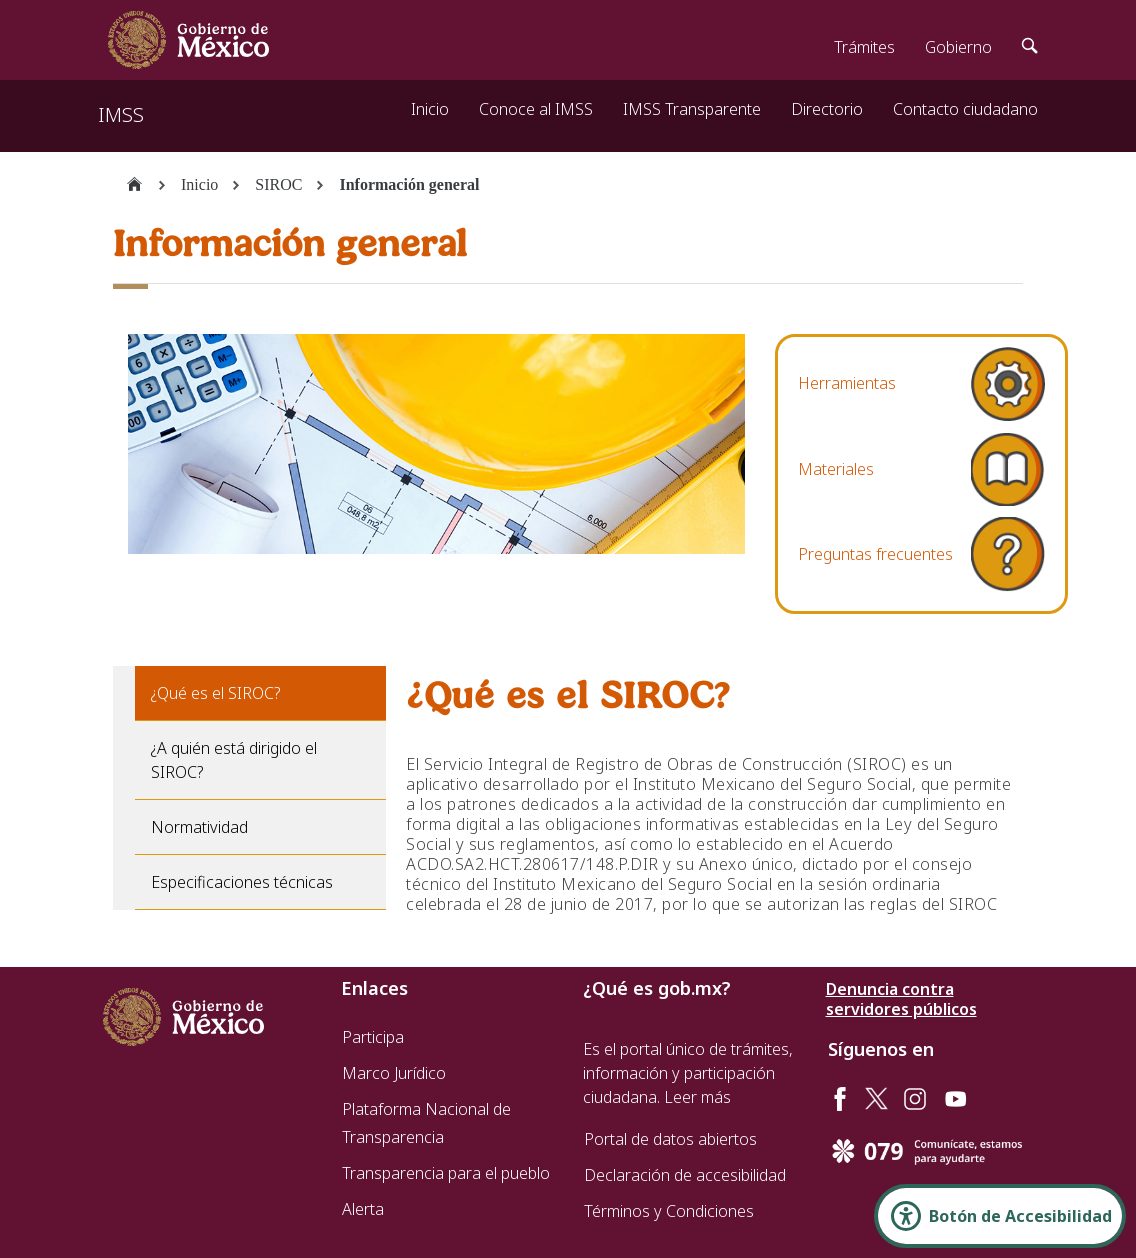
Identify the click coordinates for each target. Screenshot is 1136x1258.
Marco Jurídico (394, 1073)
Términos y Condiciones (669, 1211)
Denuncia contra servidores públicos (901, 999)
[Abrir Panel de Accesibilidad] (1000, 1216)
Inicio (430, 109)
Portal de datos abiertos (670, 1139)
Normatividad (199, 827)
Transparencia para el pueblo (446, 1173)
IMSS (121, 114)
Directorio (827, 109)
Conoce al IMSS (536, 109)
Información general (409, 184)
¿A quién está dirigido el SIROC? (234, 760)
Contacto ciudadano (965, 109)
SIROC (278, 184)
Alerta (363, 1209)
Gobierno (958, 47)
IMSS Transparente (692, 109)
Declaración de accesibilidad (685, 1175)
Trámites (864, 47)
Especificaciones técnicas (242, 882)
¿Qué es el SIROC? (215, 693)
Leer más (697, 1097)
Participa (373, 1037)
